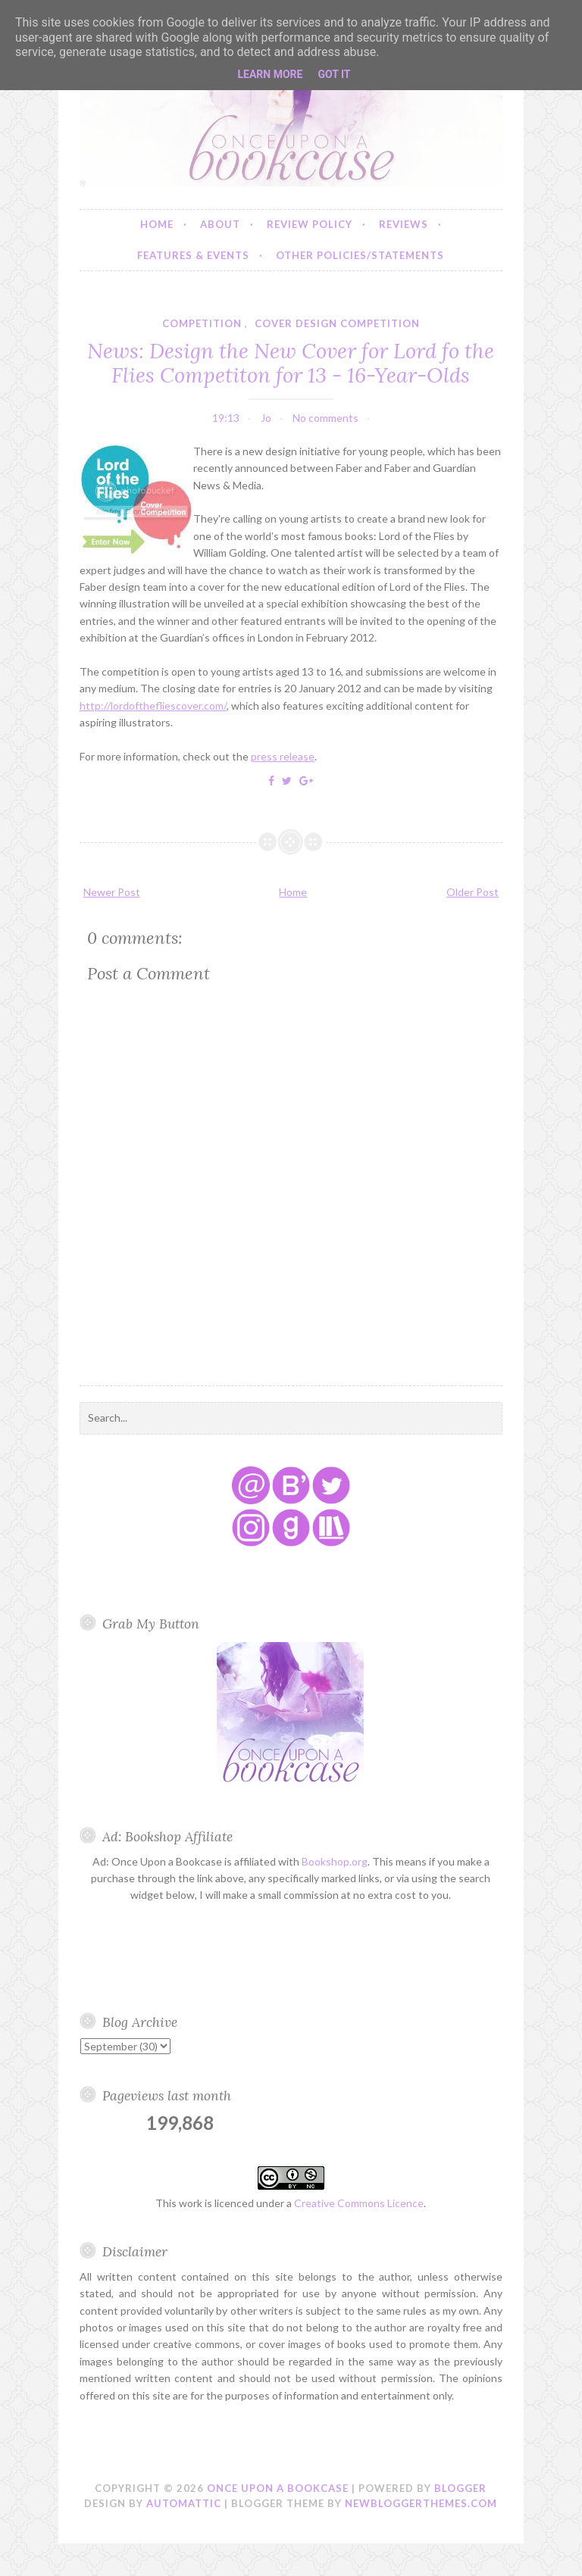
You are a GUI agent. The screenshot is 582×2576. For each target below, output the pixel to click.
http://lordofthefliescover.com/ (153, 705)
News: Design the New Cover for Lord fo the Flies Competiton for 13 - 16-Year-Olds (290, 363)
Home (157, 224)
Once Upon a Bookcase (278, 2488)
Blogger (460, 2488)
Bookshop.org (335, 1861)
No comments (325, 417)
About (220, 224)
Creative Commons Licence (359, 2203)
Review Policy (309, 224)
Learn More (269, 74)
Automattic (183, 2503)
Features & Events (193, 255)
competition (202, 323)
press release (282, 756)
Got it (334, 74)
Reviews (403, 224)
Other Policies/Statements (360, 255)
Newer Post (111, 891)
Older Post (472, 891)
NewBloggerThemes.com (421, 2503)
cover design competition (337, 323)
